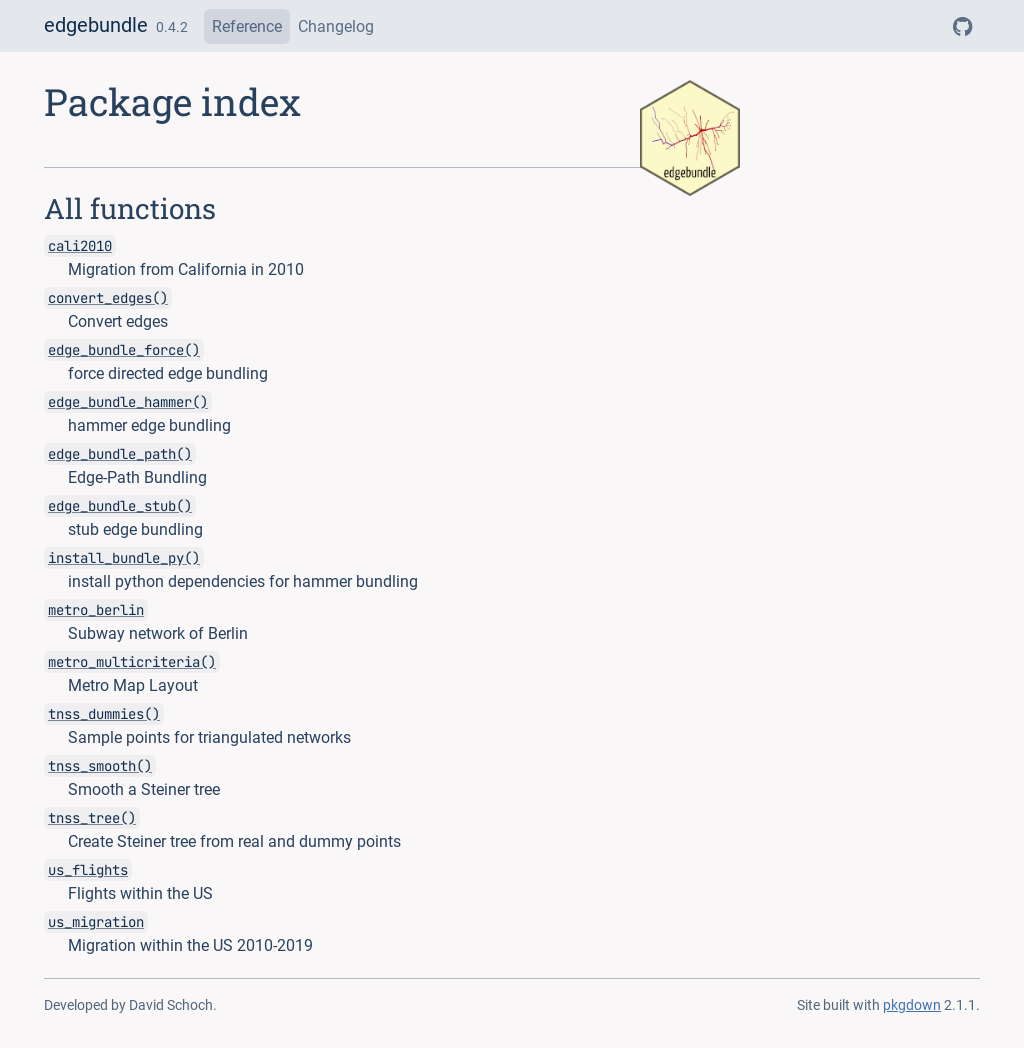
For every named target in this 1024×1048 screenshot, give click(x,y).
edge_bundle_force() (124, 350)
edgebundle (96, 25)
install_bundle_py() (124, 558)
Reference (247, 26)
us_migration (96, 922)
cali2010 (80, 246)
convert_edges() (108, 298)
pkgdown (912, 1005)
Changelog (336, 26)
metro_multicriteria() (132, 662)
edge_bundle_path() (120, 454)
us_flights (88, 870)
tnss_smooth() (100, 766)
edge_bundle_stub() (120, 506)
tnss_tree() (92, 818)
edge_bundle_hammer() (128, 402)
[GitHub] (962, 26)
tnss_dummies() (104, 714)
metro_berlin (96, 610)
